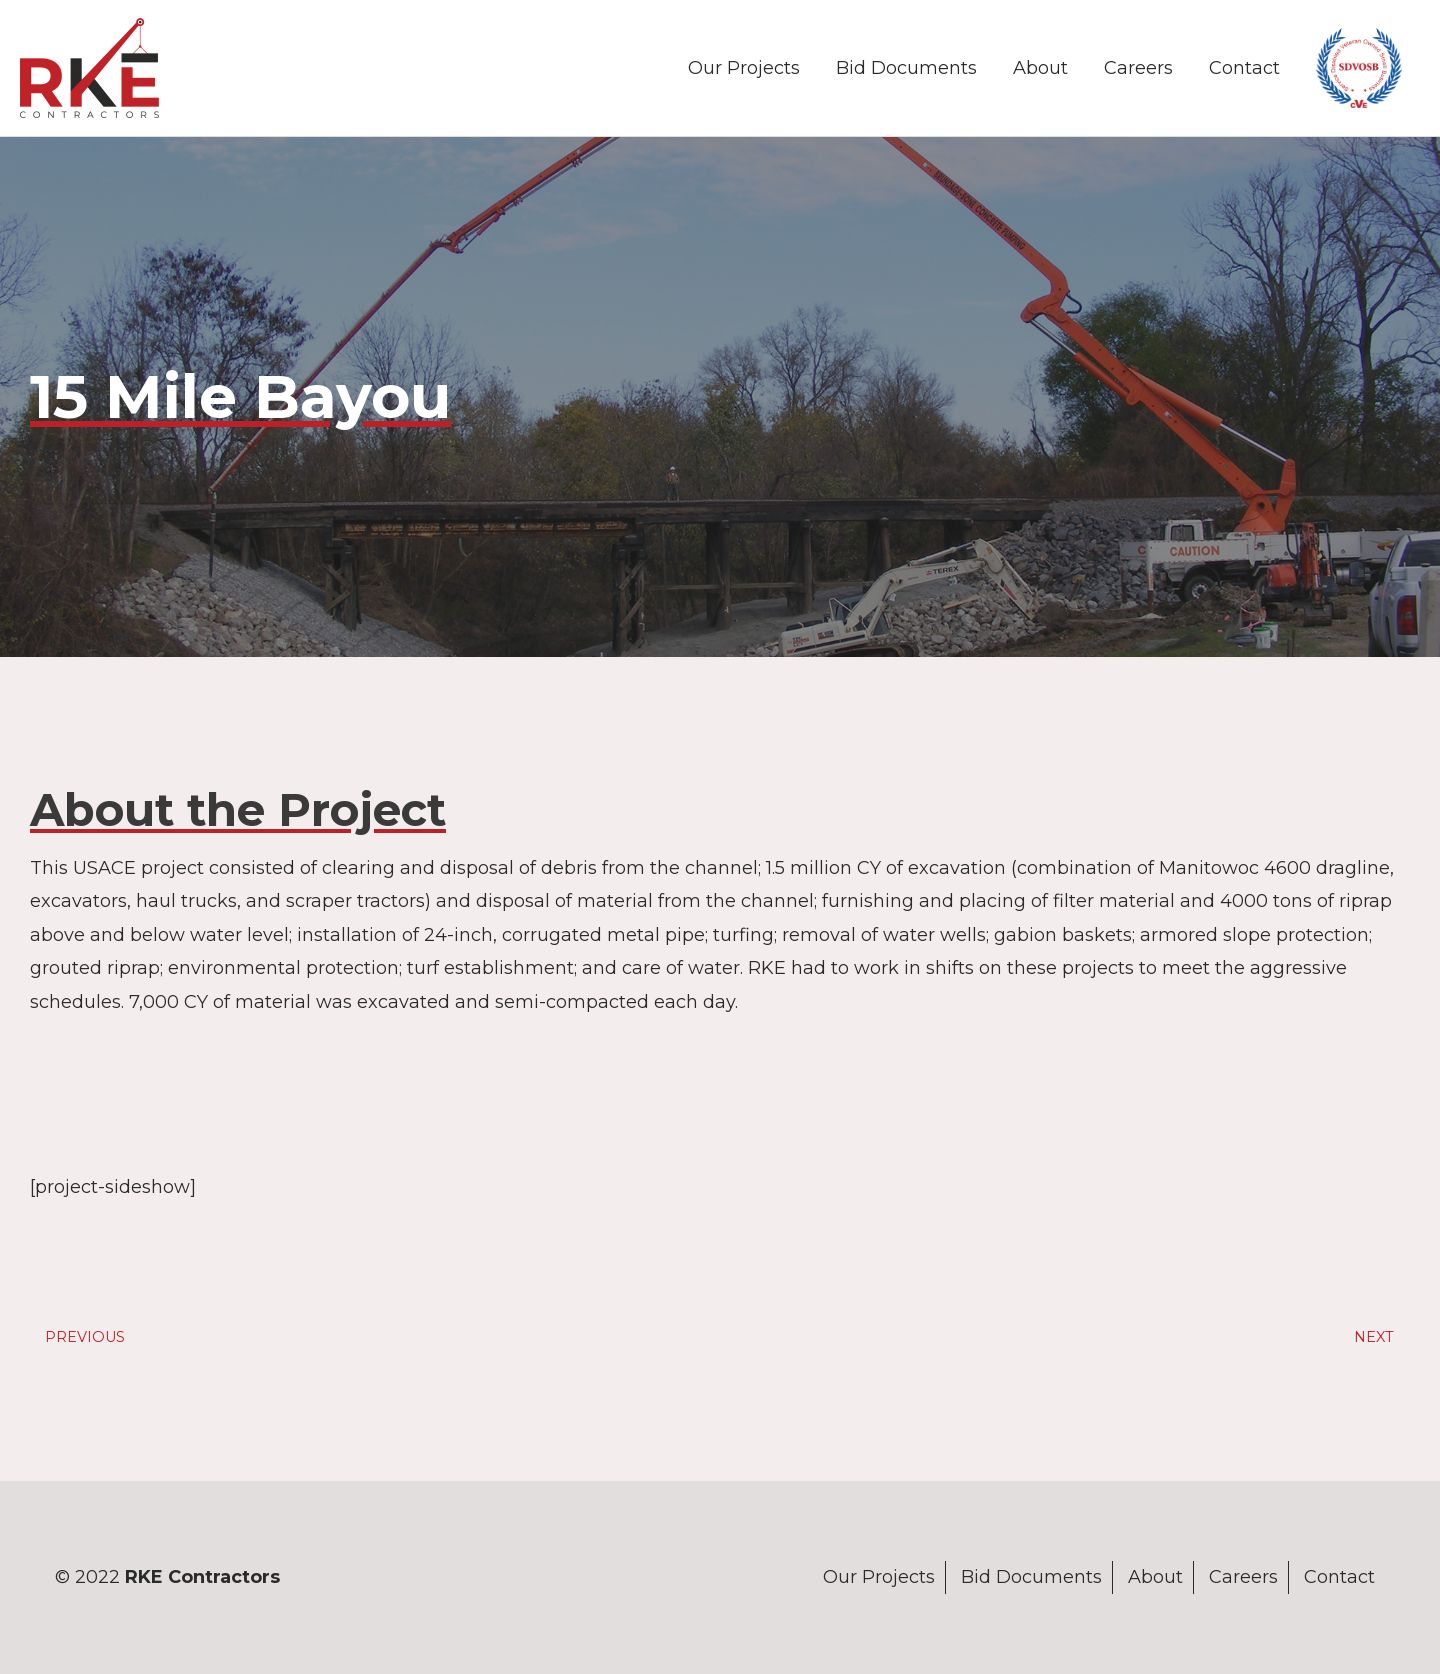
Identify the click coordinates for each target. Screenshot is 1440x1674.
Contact (1244, 68)
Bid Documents (906, 68)
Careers (1138, 68)
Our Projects (744, 68)
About (1040, 68)
